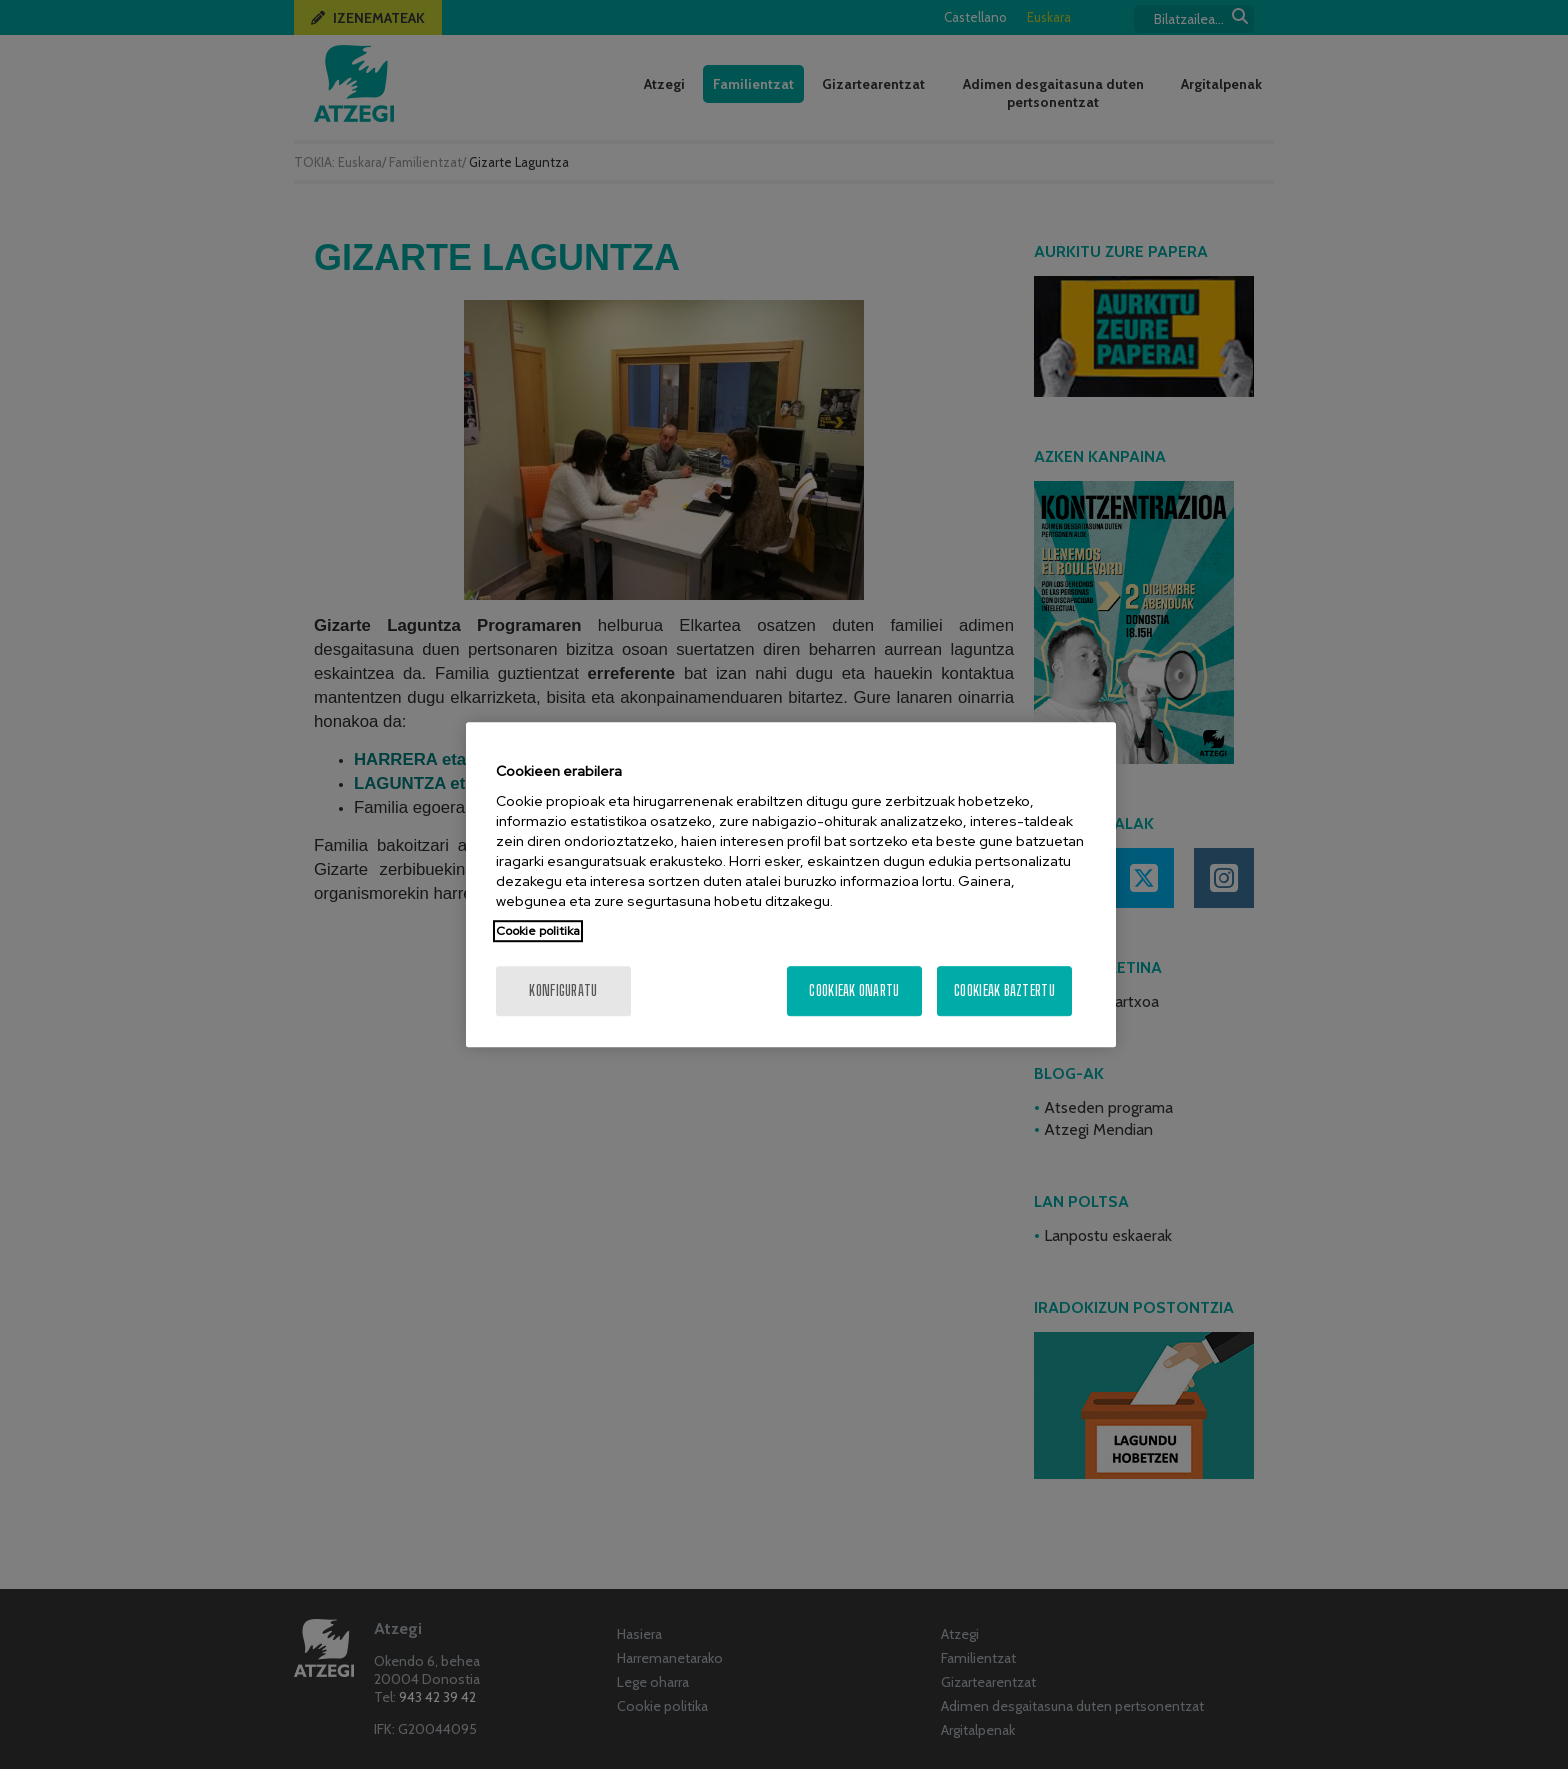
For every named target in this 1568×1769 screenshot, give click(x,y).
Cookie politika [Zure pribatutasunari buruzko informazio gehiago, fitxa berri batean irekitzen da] (538, 931)
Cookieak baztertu (1004, 990)
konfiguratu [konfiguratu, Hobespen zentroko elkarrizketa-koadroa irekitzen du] (563, 990)
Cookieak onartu (854, 990)
